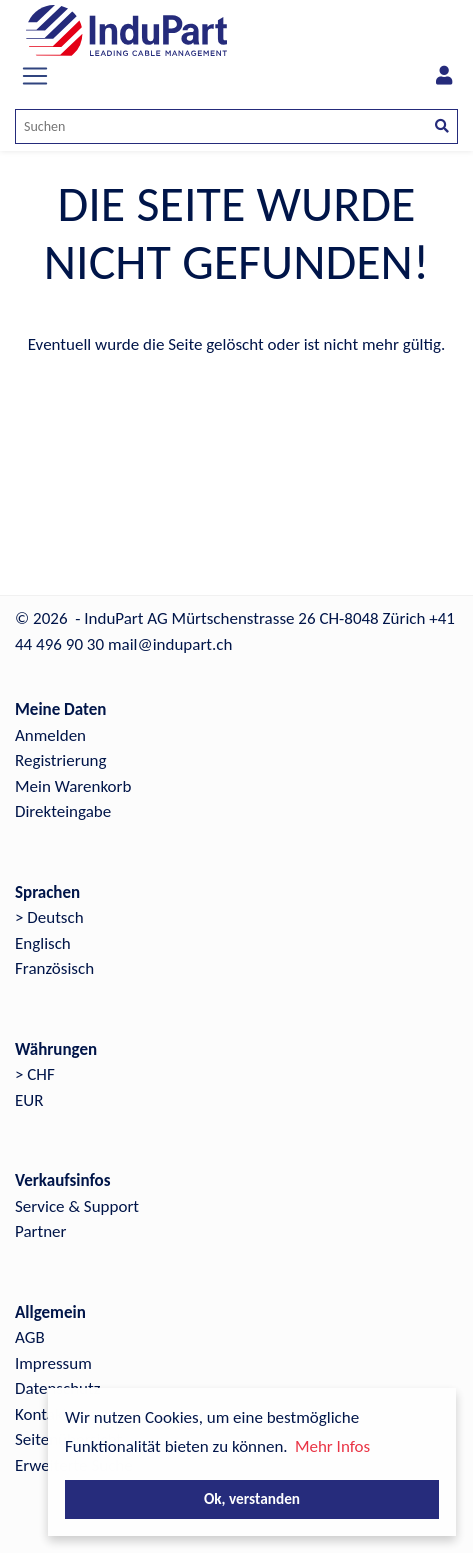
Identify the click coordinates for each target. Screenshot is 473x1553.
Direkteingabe (63, 811)
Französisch (54, 968)
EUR (29, 1100)
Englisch (43, 943)
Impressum (53, 1363)
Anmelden (50, 735)
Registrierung (61, 760)
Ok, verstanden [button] (252, 1498)
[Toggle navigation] (35, 76)
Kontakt (41, 1414)
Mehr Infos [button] (332, 1446)
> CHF (35, 1074)
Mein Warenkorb (73, 786)
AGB (30, 1337)
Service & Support (77, 1206)
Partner (41, 1231)
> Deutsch (49, 917)
